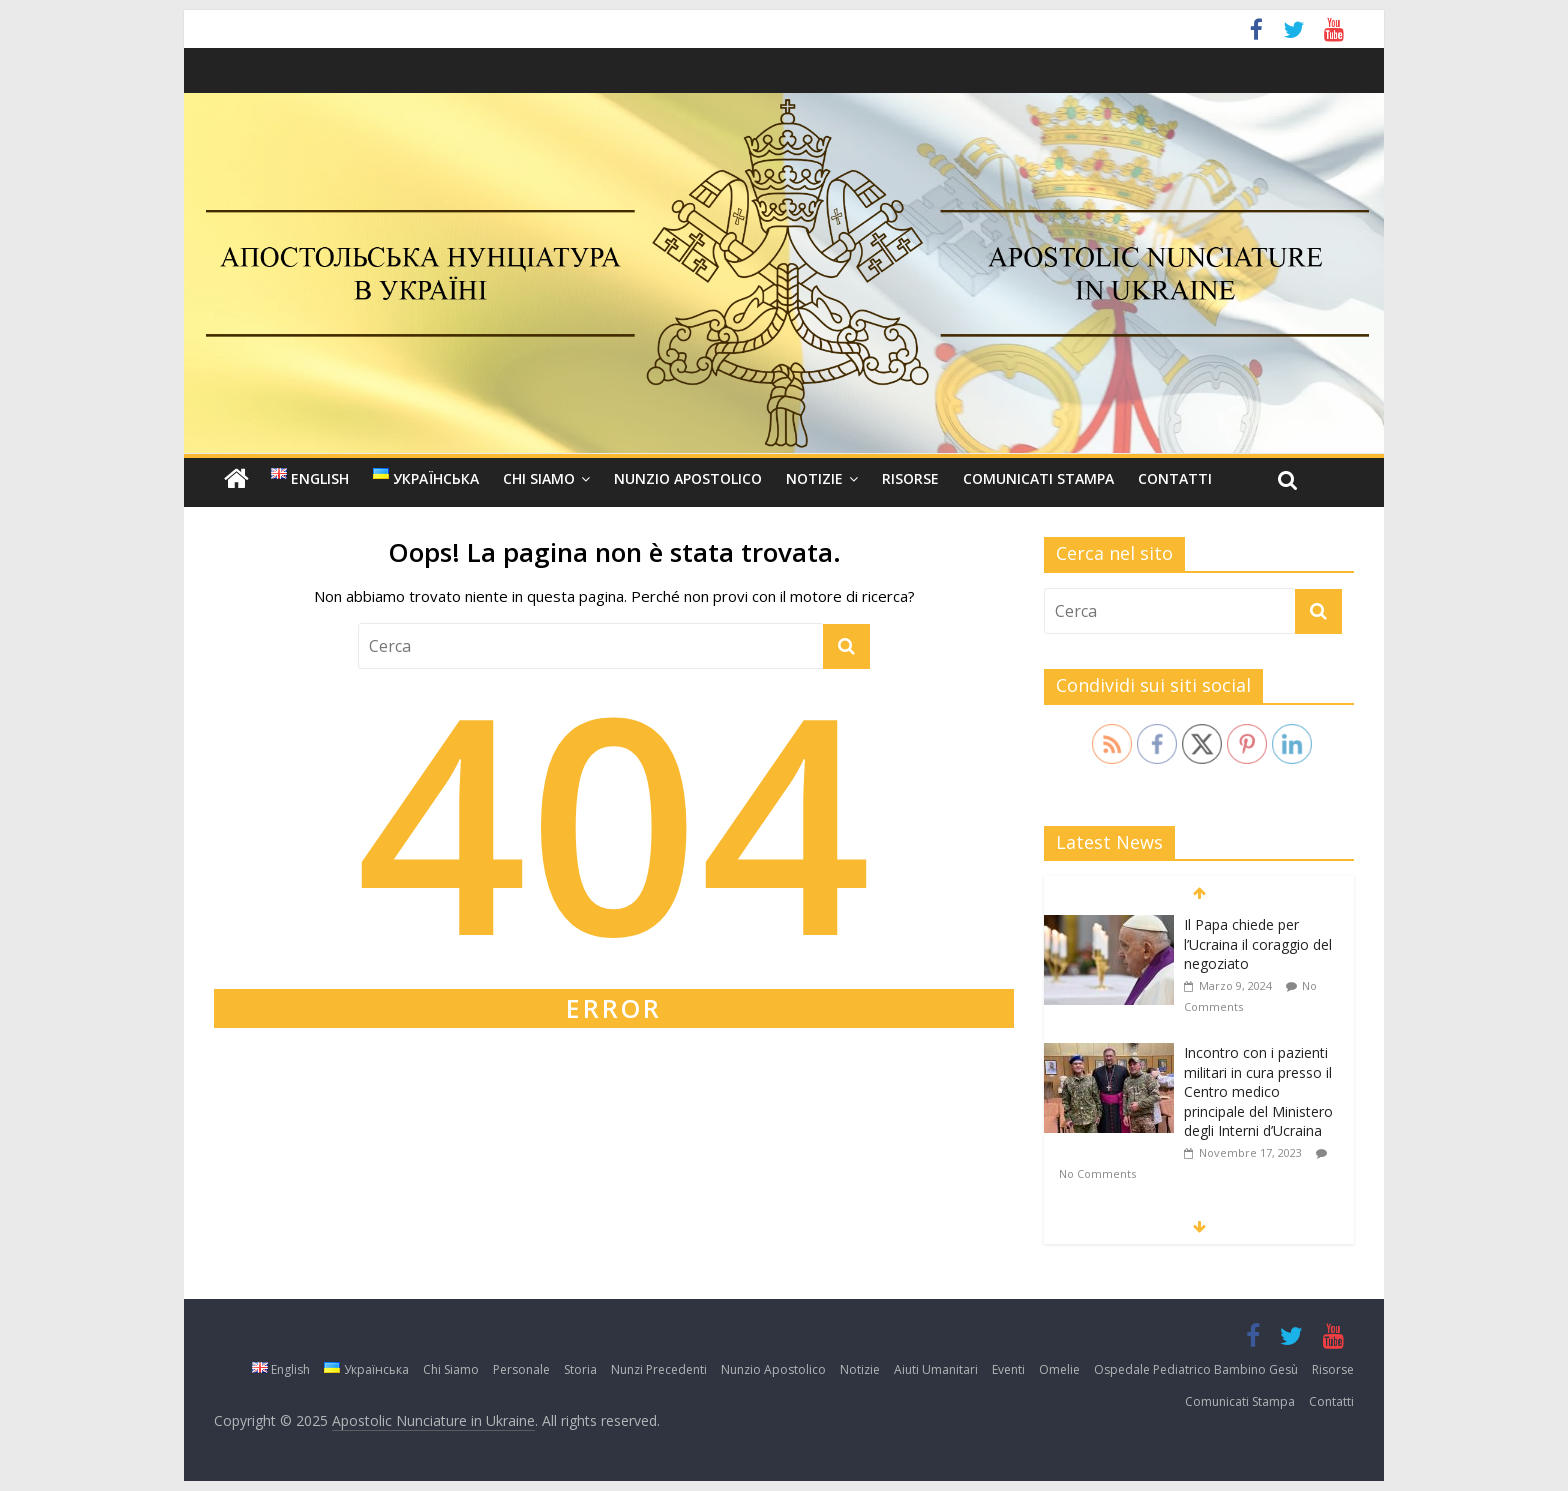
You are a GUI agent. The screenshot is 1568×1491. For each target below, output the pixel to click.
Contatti (1175, 478)
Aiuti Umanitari (936, 1369)
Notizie (814, 478)
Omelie (1059, 1369)
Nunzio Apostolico (688, 478)
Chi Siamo (539, 478)
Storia (580, 1369)
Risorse (910, 478)
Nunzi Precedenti (659, 1369)
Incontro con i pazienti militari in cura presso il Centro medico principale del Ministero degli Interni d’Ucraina (1258, 1091)
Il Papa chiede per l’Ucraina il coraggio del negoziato (1258, 944)
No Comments (1097, 1173)
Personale (521, 1369)
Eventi (1008, 1369)
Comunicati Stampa (1038, 478)
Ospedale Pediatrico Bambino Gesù (1196, 1369)
